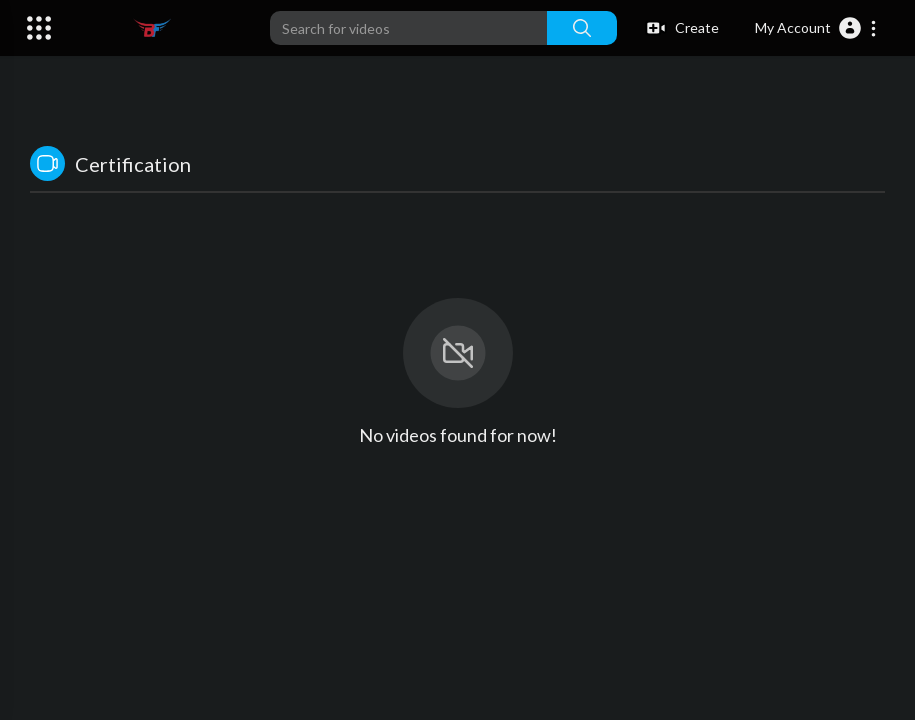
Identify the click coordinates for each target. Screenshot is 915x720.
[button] (816, 28)
